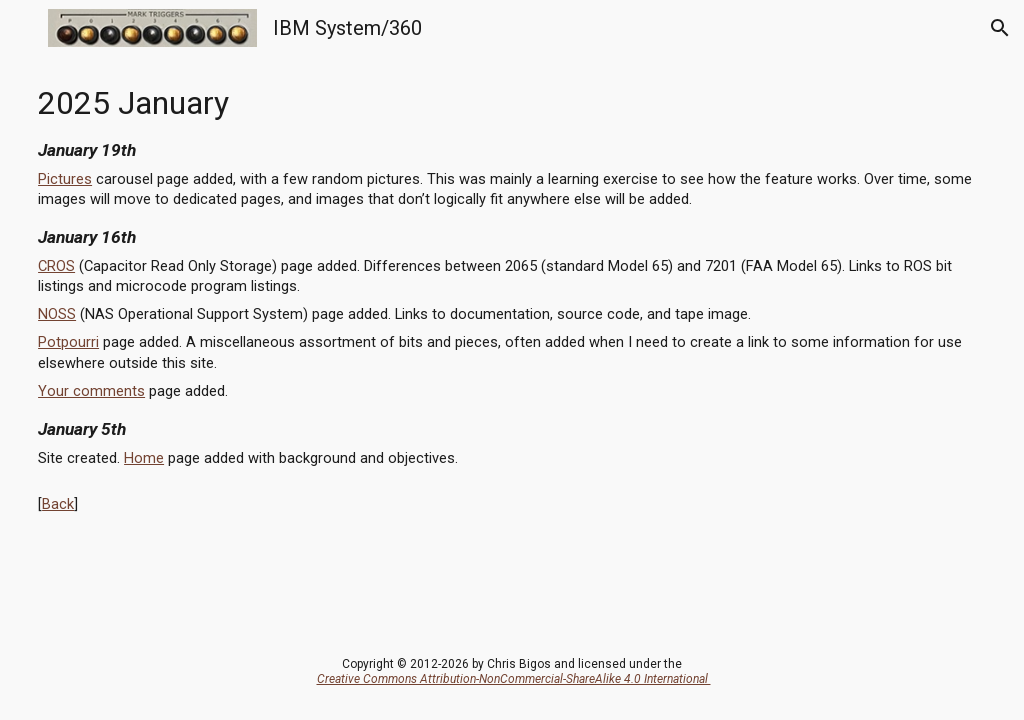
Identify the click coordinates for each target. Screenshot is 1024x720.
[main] (512, 293)
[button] (24, 27)
